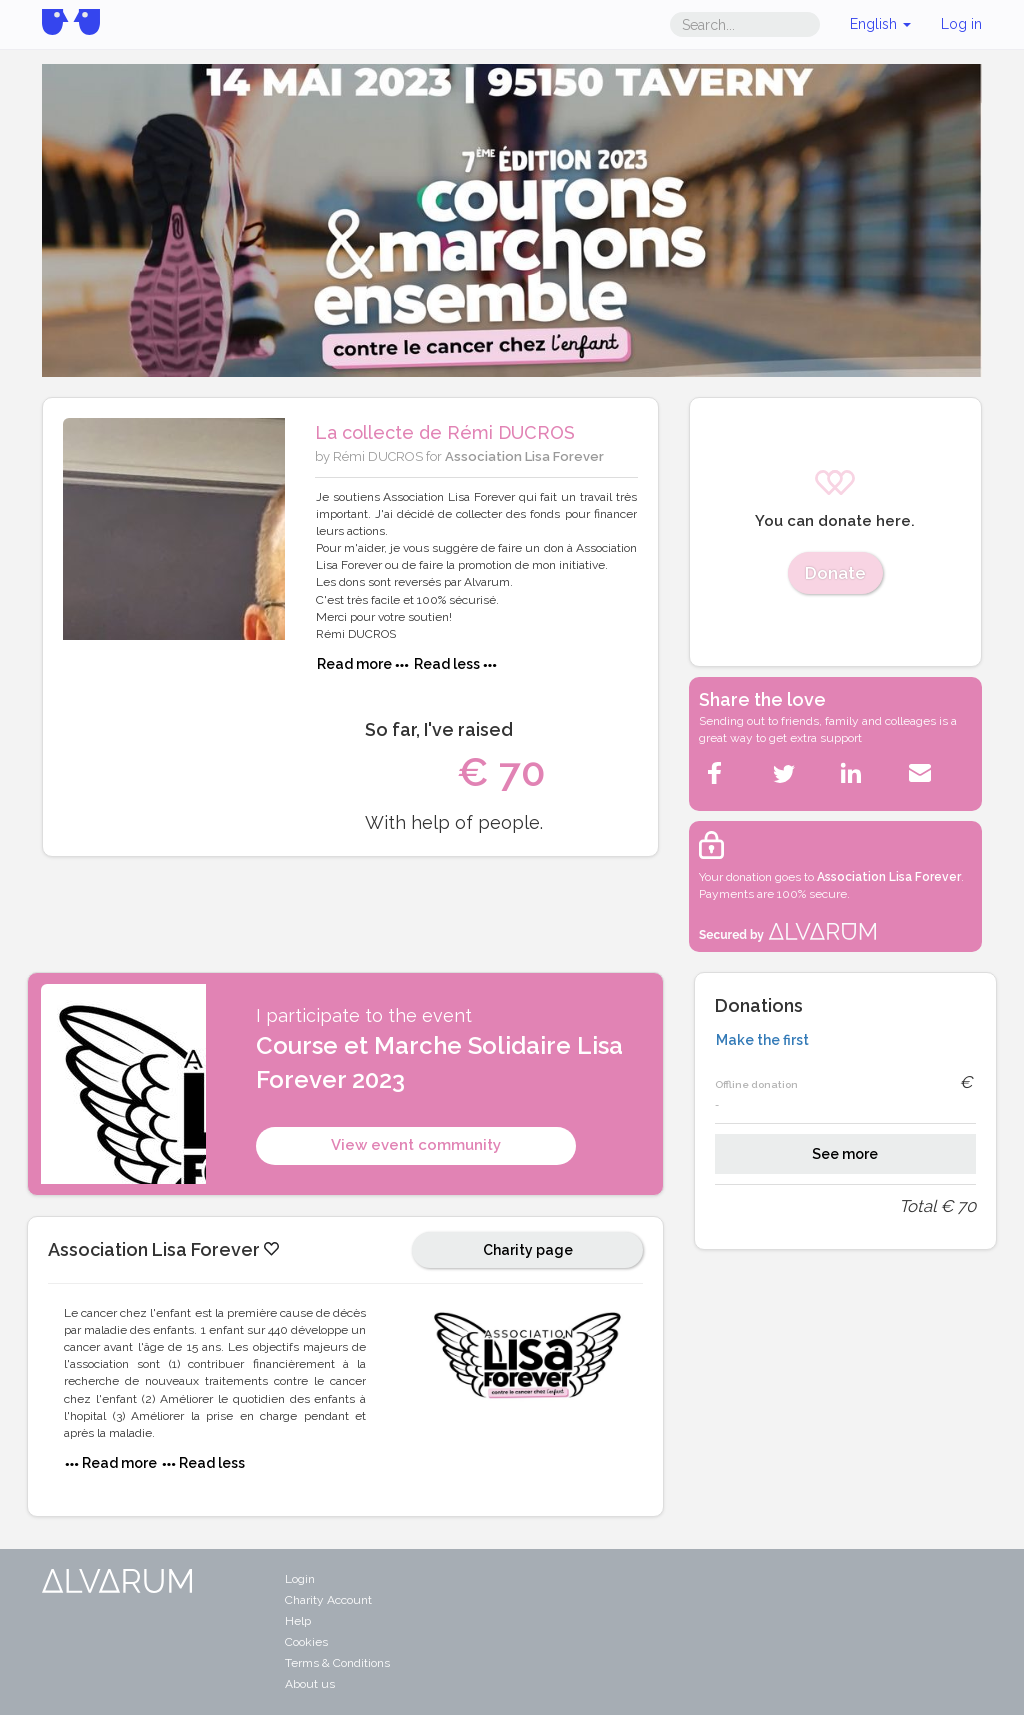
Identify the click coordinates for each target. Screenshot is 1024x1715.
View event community (416, 1145)
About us (310, 1684)
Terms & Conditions (337, 1663)
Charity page (528, 1250)
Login (300, 1579)
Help (298, 1621)
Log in (961, 24)
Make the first (762, 1040)
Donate (835, 573)
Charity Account (328, 1600)
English (880, 24)
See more (845, 1154)
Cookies (306, 1642)
